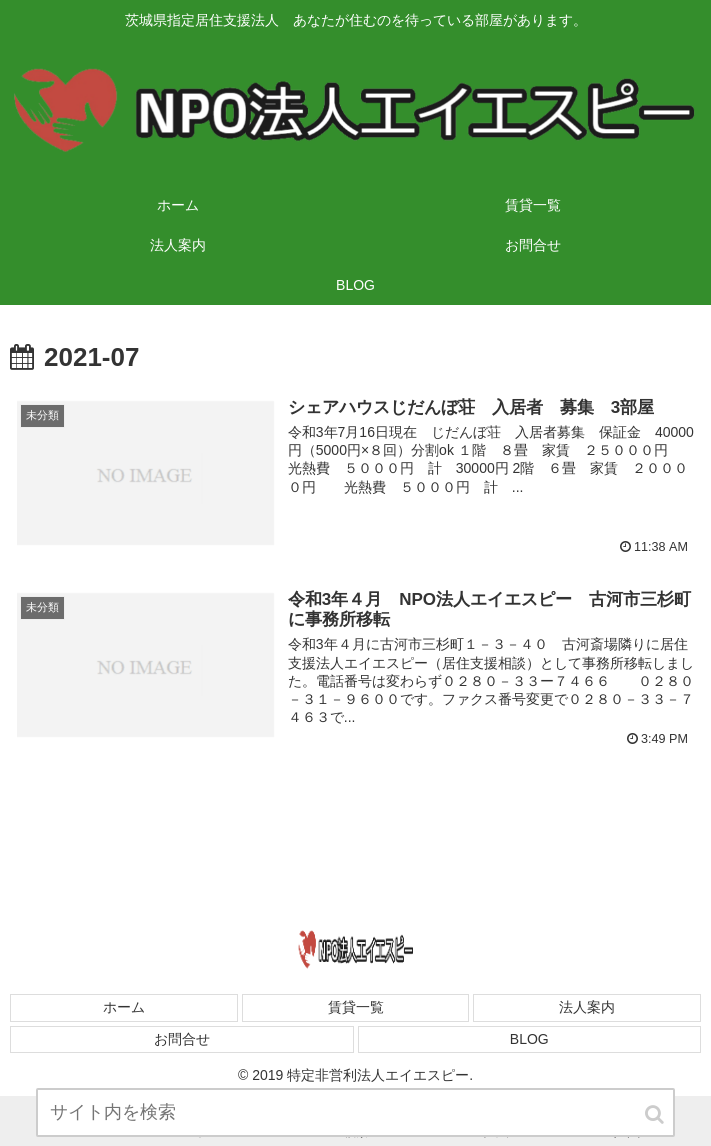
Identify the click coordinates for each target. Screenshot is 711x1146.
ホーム (124, 1007)
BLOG (529, 1039)
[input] (356, 1118)
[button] (656, 1120)
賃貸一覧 (356, 1007)
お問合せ (182, 1039)
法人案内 (587, 1007)
